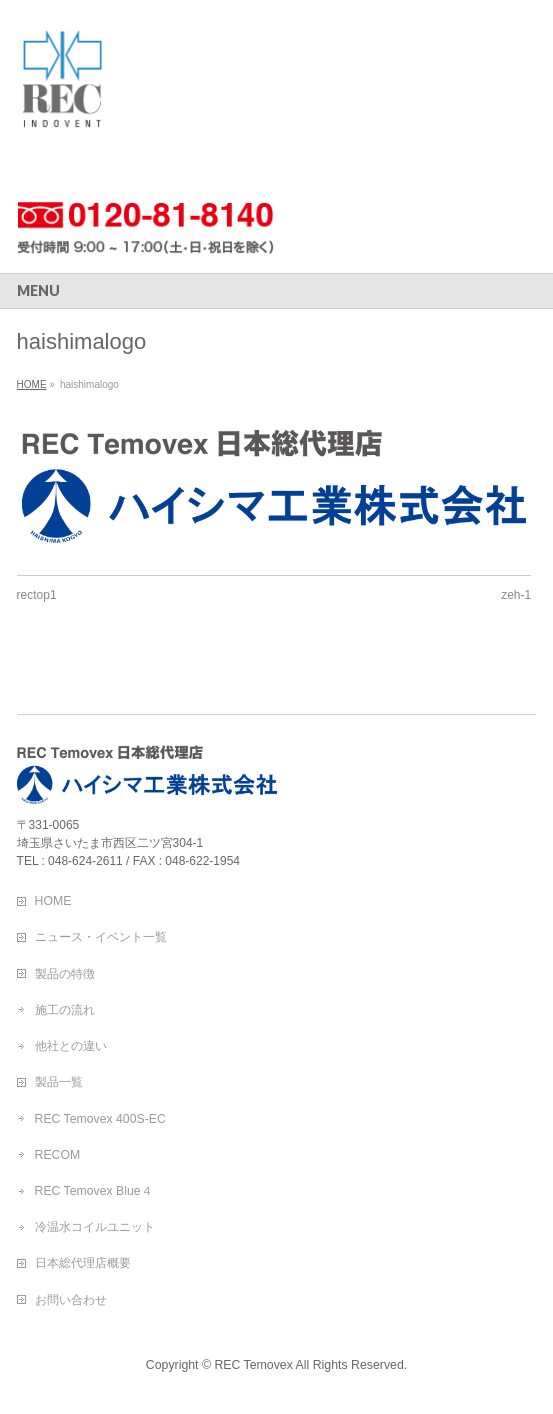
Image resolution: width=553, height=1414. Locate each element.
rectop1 (37, 595)
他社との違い (71, 1046)
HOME (53, 901)
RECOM (58, 1155)
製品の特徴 (65, 974)
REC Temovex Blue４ (94, 1191)
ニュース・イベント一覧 (101, 937)
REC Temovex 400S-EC (100, 1119)
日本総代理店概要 (83, 1263)
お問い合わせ (71, 1300)
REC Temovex (253, 1365)
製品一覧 (59, 1082)
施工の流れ (65, 1010)
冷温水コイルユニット (95, 1227)
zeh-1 (516, 595)
